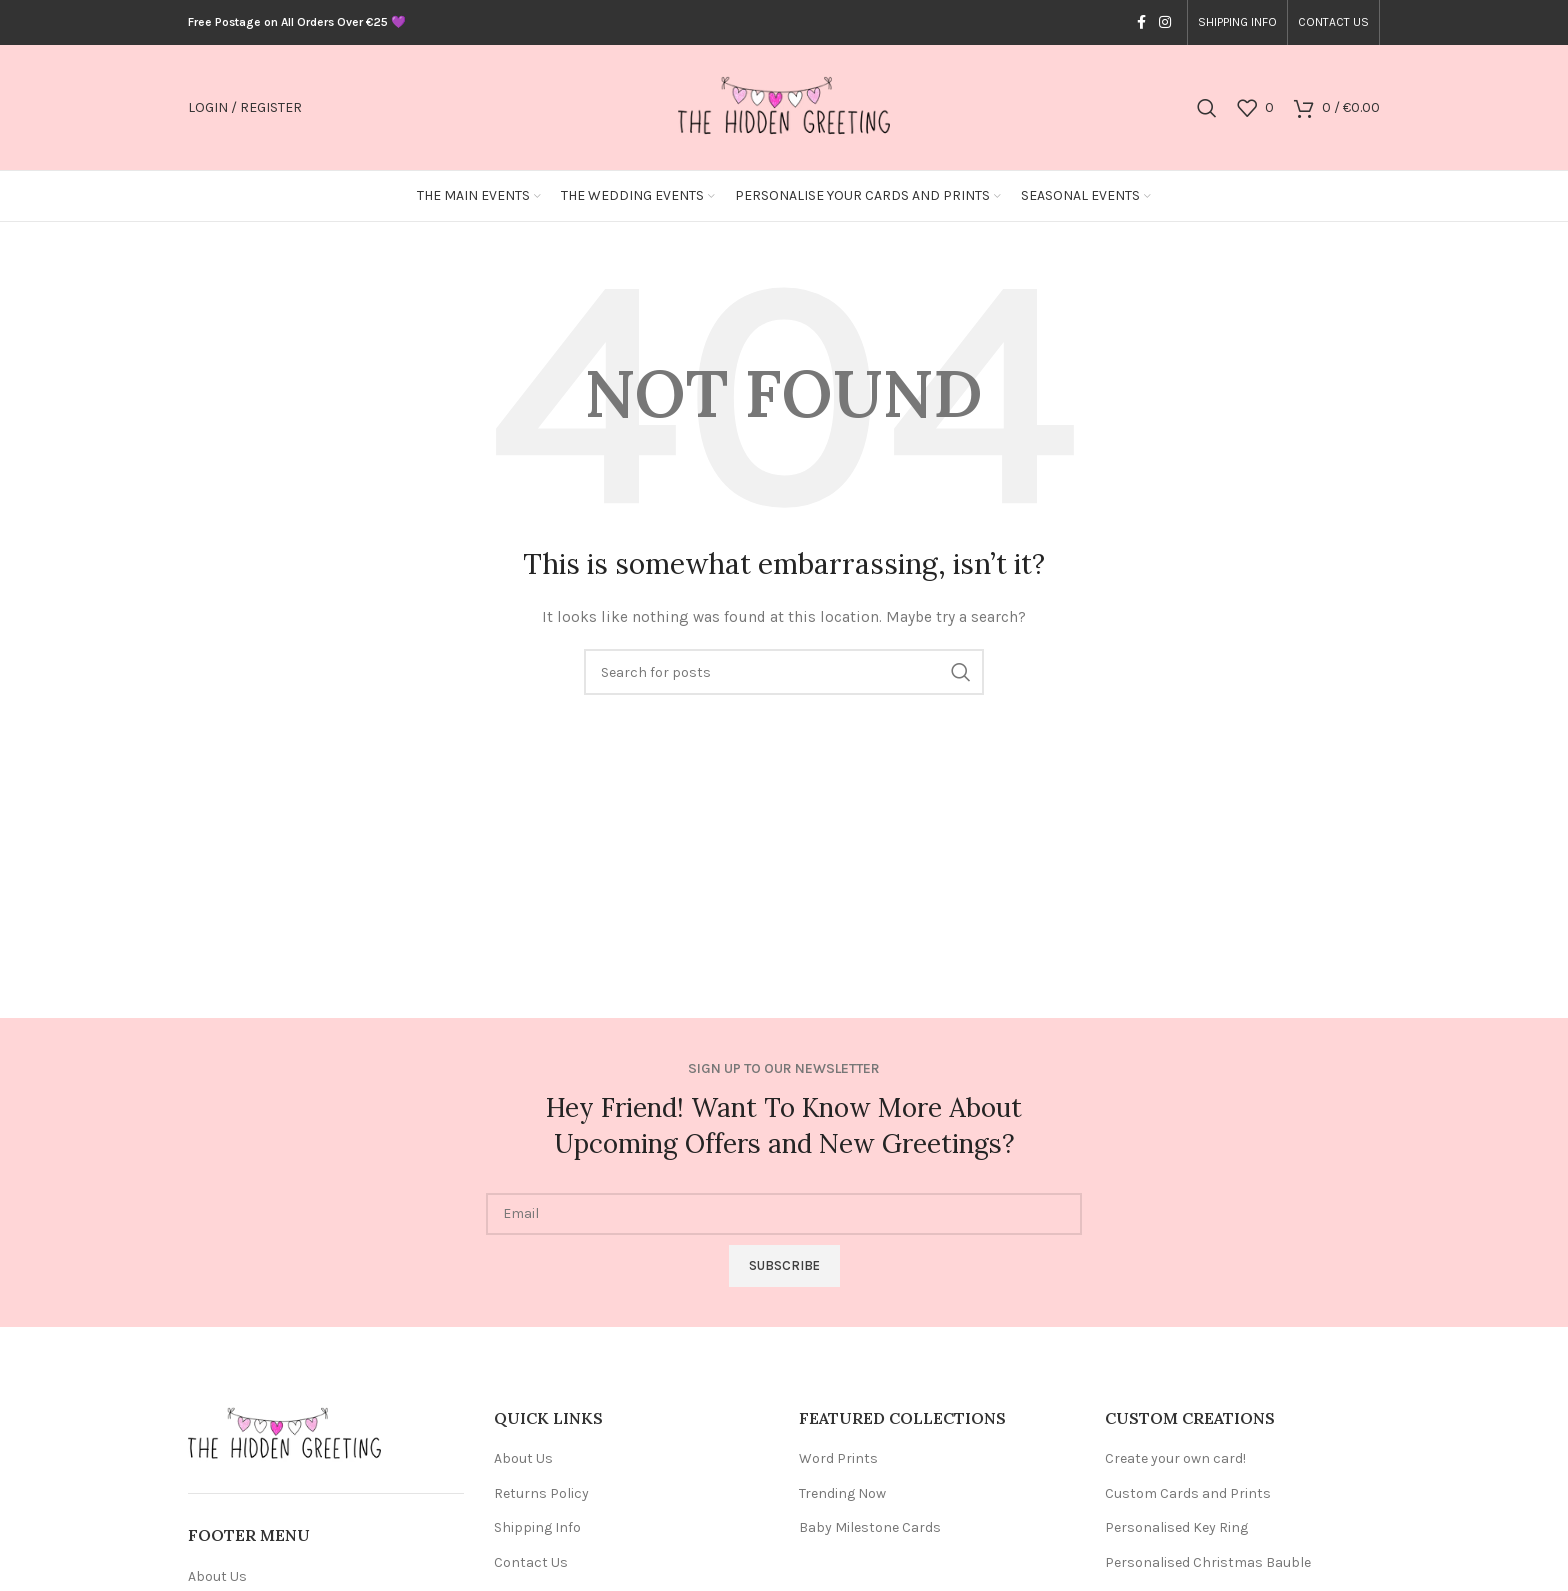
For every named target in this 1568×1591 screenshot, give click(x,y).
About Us (217, 1576)
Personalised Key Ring (1176, 1527)
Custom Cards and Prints (1188, 1493)
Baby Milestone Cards (870, 1527)
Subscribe (784, 1265)
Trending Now (842, 1493)
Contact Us (531, 1562)
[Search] (1207, 108)
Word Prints (838, 1458)
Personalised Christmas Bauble (1208, 1562)
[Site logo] (784, 106)
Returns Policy (541, 1493)
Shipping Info (537, 1527)
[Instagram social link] (1165, 23)
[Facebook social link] (1141, 23)
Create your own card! (1175, 1458)
